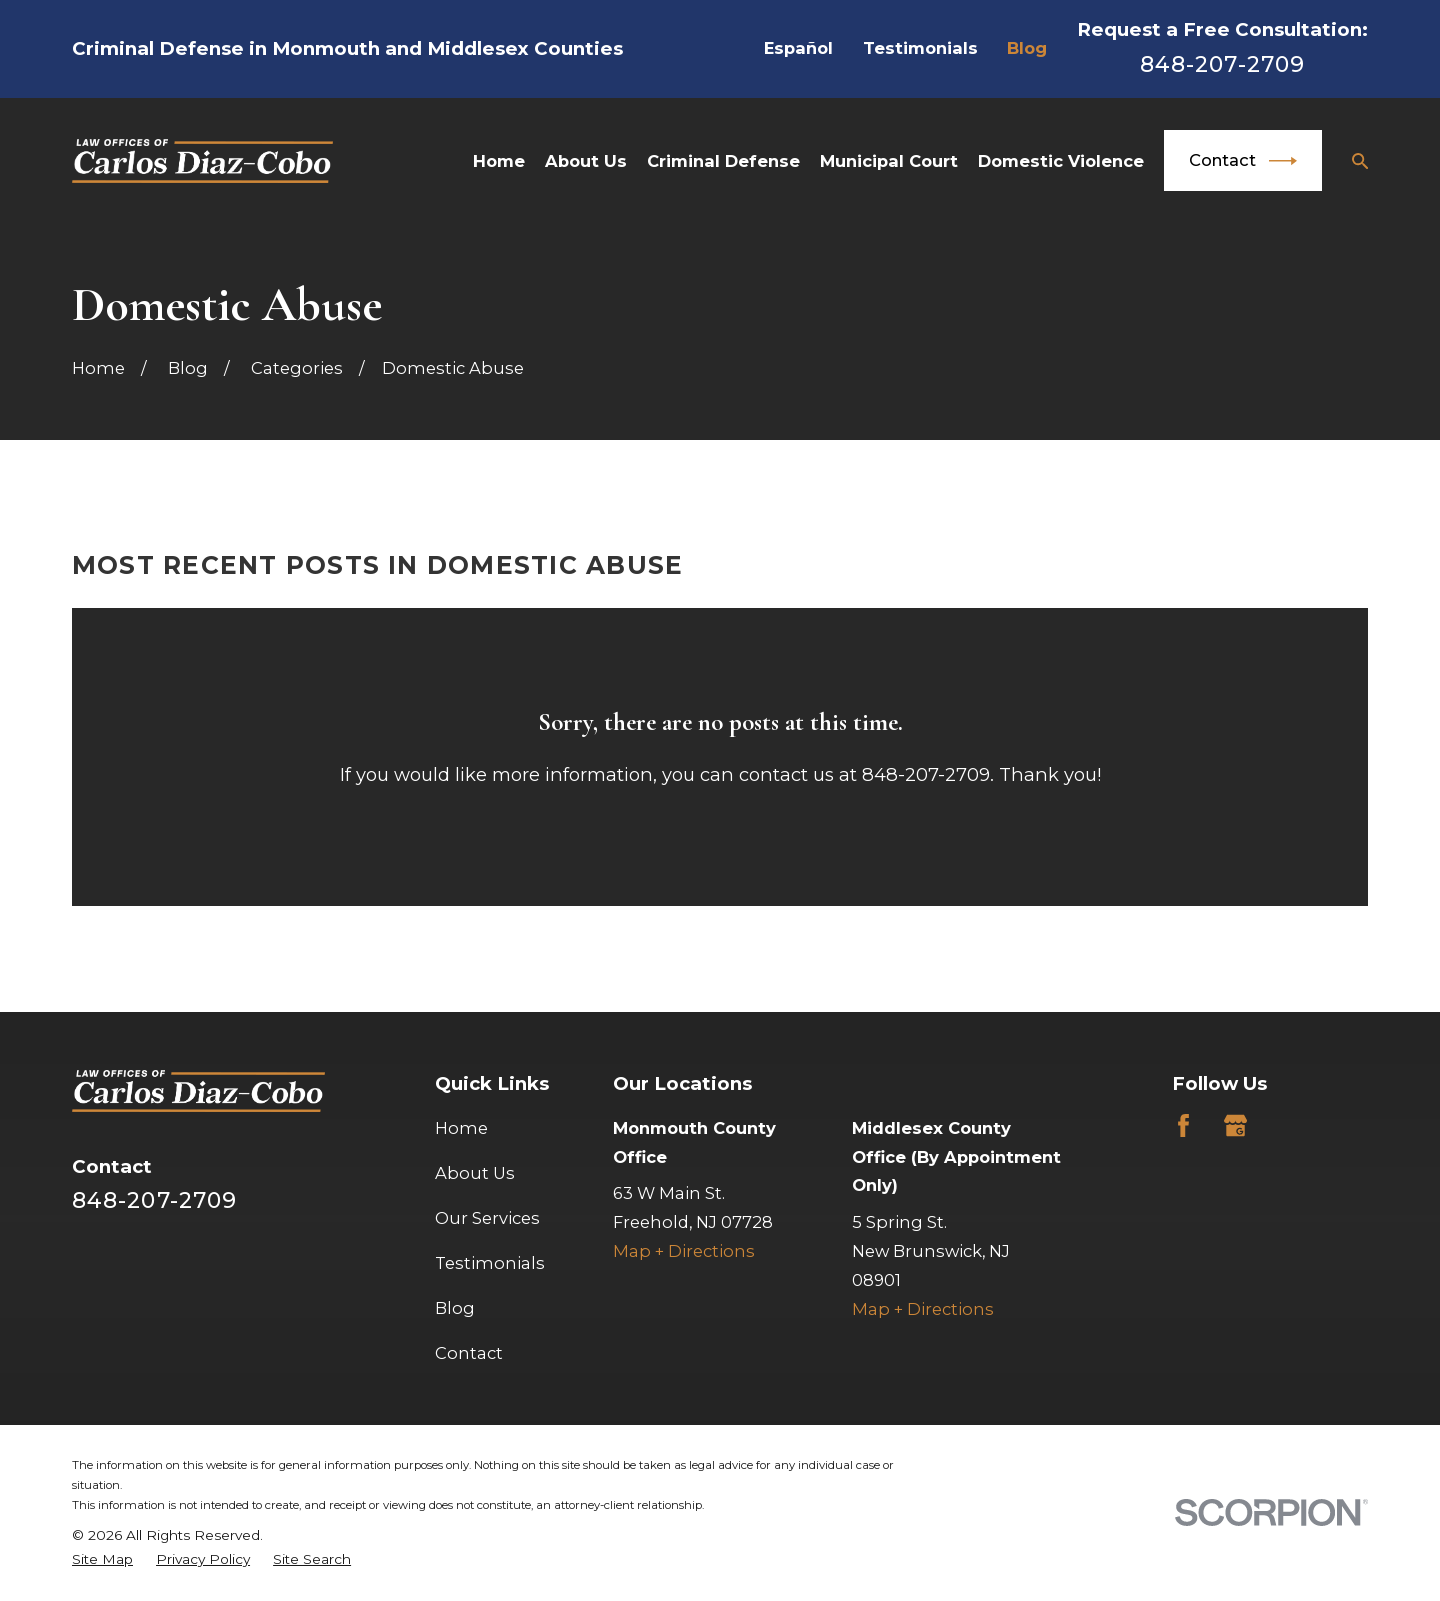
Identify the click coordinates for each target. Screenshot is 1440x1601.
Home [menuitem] (499, 161)
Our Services (487, 1218)
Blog (1027, 48)
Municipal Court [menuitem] (889, 161)
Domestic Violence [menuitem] (1061, 161)
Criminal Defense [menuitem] (723, 161)
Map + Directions (684, 1251)
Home (461, 1128)
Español (798, 48)
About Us (475, 1173)
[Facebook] (1183, 1125)
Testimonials (920, 48)
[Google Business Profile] (1235, 1125)
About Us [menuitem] (586, 161)
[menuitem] (102, 1559)
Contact (1243, 161)
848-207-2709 (1222, 64)
